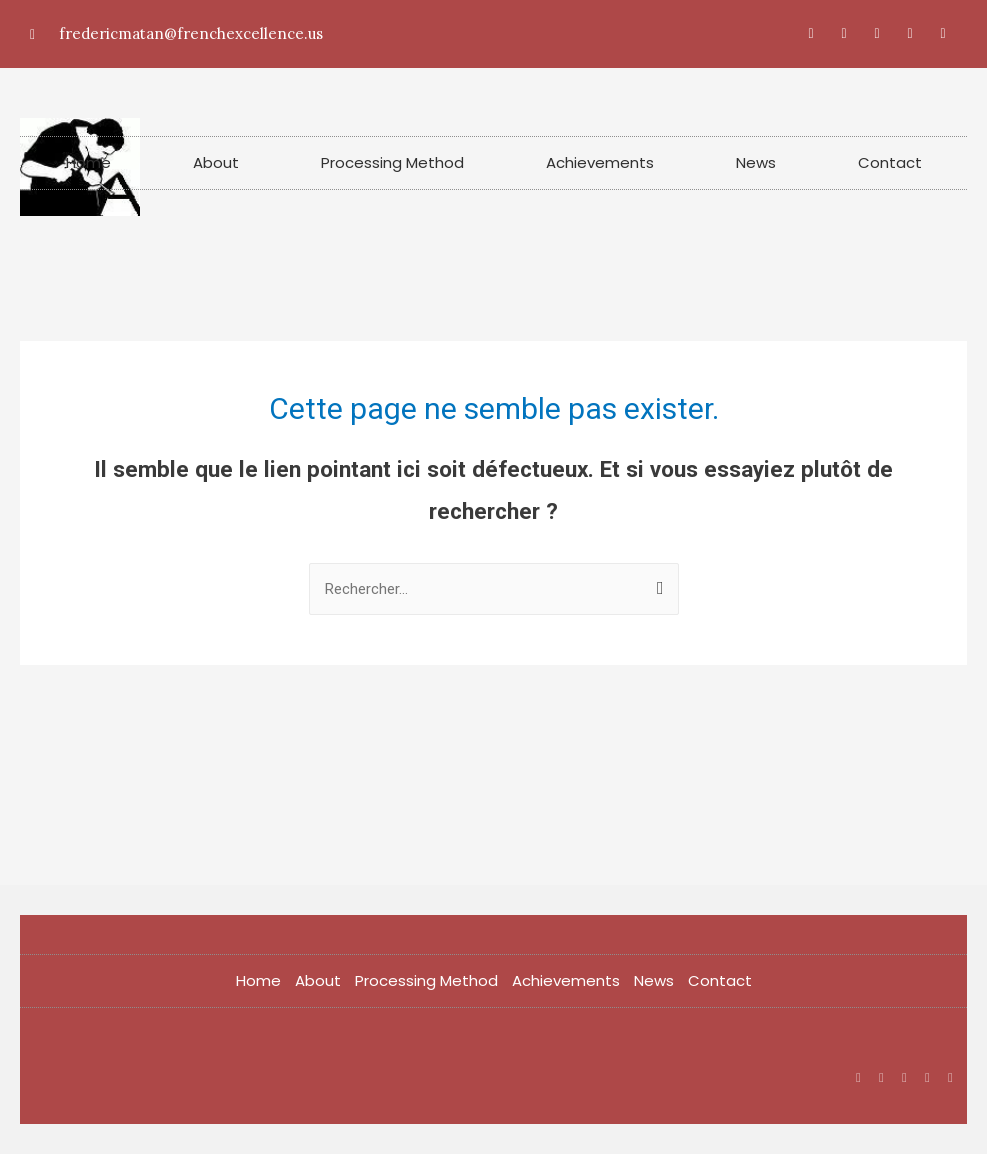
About (216, 162)
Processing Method (392, 162)
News (756, 162)
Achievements (600, 162)
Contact (890, 162)
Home (88, 162)
